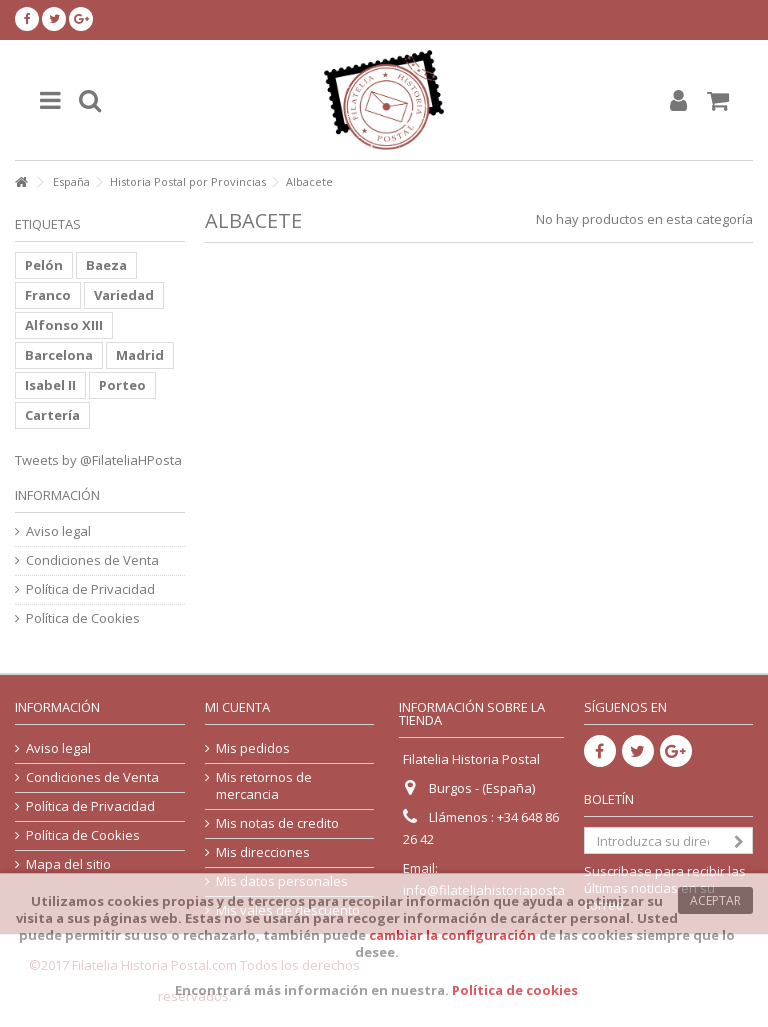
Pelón (44, 265)
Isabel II (50, 385)
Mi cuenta (237, 707)
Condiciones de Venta (92, 560)
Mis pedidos (253, 748)
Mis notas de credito (277, 823)
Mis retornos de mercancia (264, 786)
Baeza (106, 265)
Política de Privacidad (90, 589)
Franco (48, 295)
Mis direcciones (263, 852)
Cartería (52, 415)
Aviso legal (58, 531)
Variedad (124, 295)
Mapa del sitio (68, 864)
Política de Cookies (83, 618)
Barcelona (59, 355)
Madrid (140, 355)
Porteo (122, 385)
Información (57, 495)
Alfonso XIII (64, 325)
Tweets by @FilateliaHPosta (98, 460)
